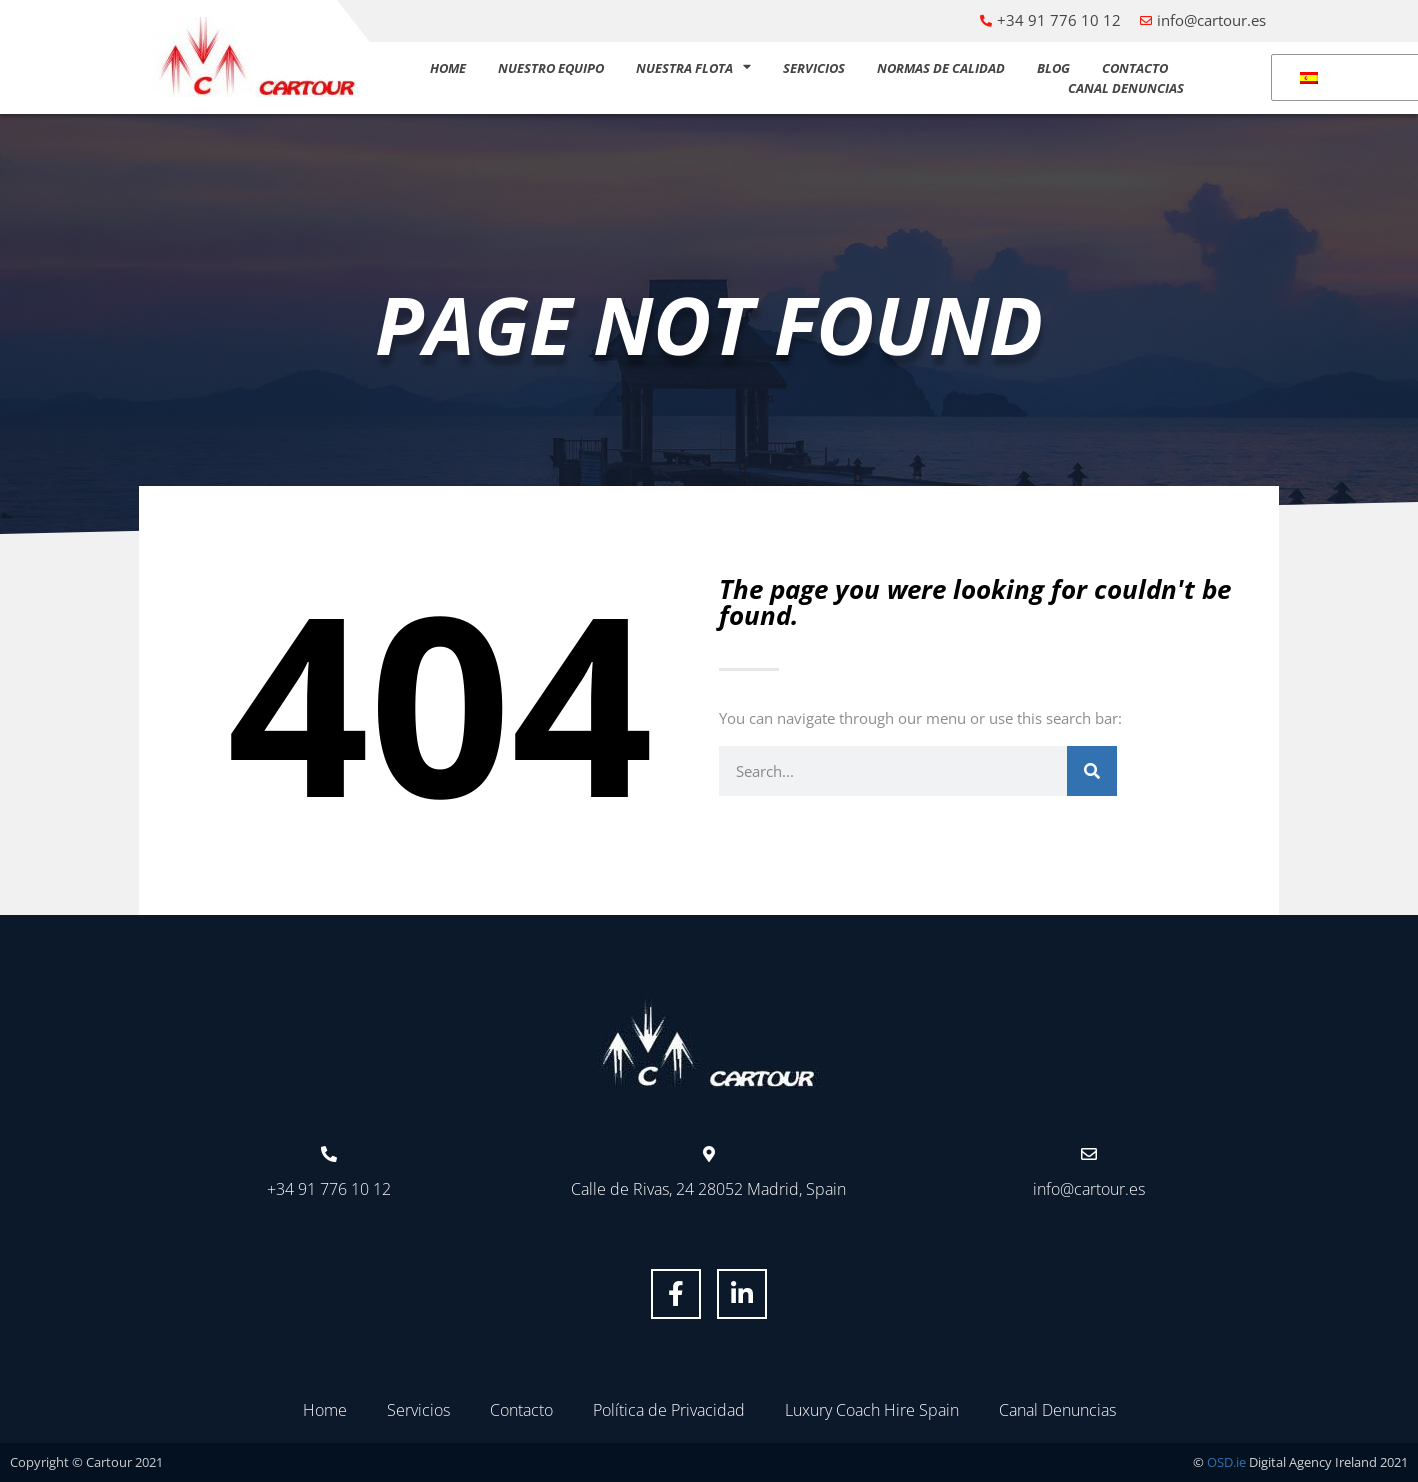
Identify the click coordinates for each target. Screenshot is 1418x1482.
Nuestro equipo (551, 68)
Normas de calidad (941, 68)
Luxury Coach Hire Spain (872, 1410)
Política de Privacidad (669, 1410)
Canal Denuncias (1126, 88)
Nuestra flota (693, 68)
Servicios (814, 68)
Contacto (1135, 68)
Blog (1053, 68)
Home (448, 68)
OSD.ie (1226, 1462)
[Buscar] (1092, 771)
